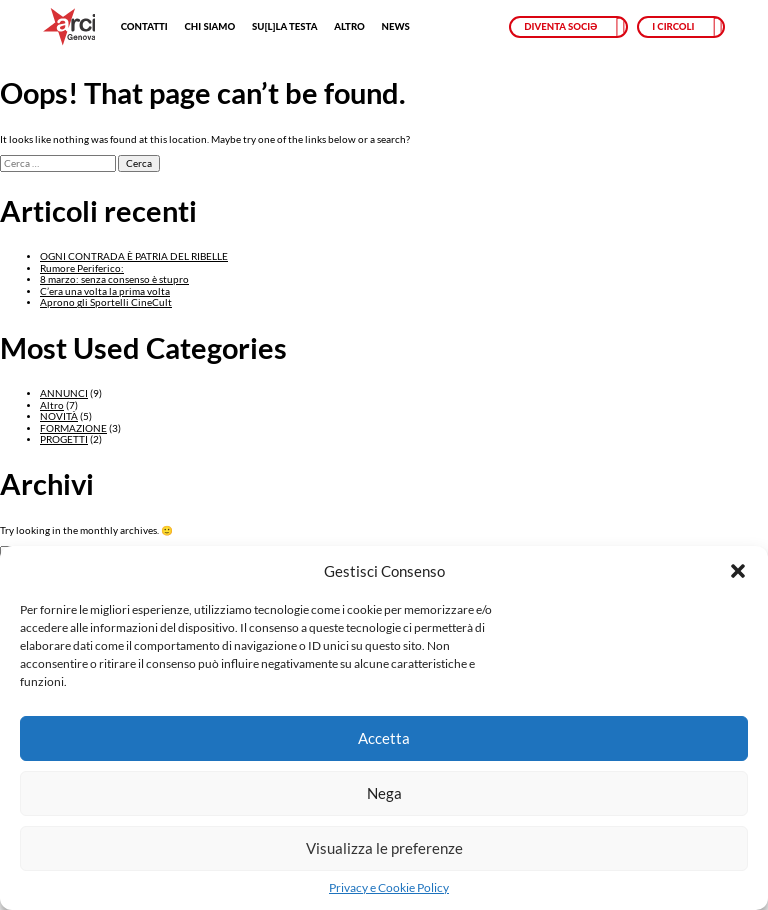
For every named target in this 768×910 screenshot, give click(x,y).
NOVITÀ (59, 416)
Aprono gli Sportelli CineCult (106, 302)
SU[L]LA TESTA (284, 26)
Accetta (384, 738)
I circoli (673, 26)
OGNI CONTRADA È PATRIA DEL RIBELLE (134, 256)
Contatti (144, 26)
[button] (738, 571)
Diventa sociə (560, 26)
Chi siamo (209, 26)
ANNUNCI (64, 393)
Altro (349, 26)
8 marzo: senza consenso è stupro (114, 279)
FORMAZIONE (73, 428)
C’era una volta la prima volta (105, 291)
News (396, 26)
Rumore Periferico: (82, 268)
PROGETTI (64, 439)
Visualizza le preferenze (384, 848)
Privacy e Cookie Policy (389, 888)
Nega (384, 793)
